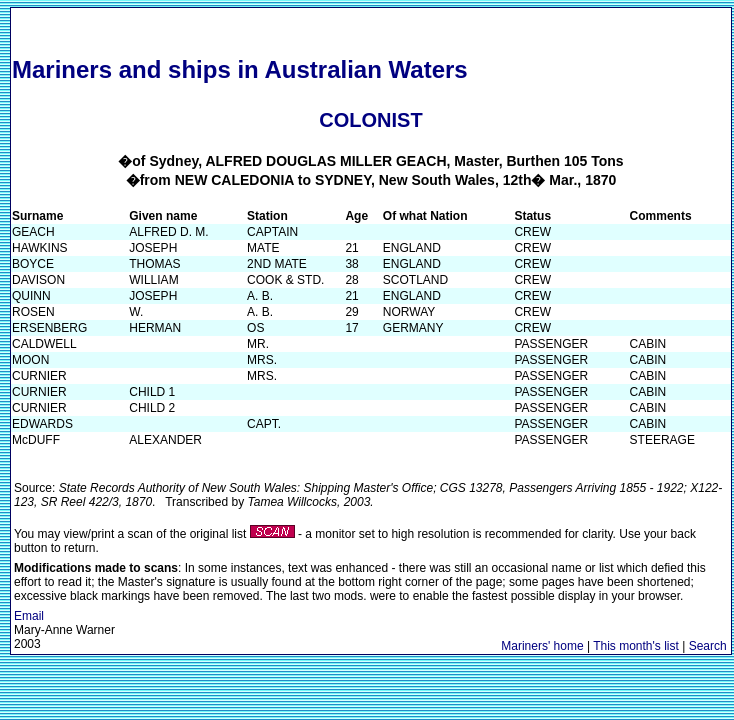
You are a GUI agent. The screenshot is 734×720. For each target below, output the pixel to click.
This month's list (636, 646)
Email (29, 616)
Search (708, 646)
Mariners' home (542, 646)
